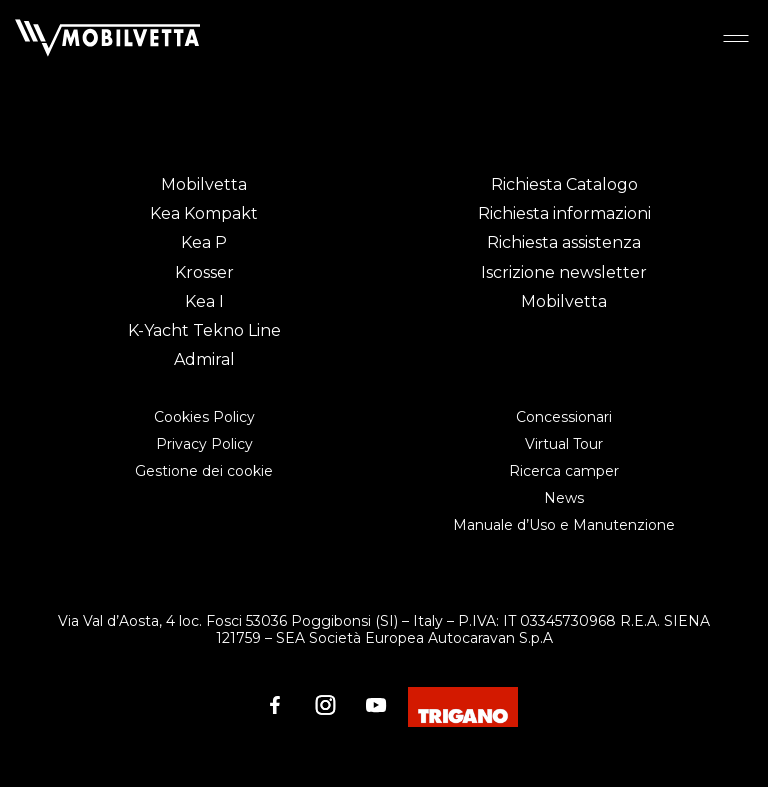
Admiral (204, 359)
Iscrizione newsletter (564, 272)
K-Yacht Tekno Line (204, 330)
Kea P (204, 242)
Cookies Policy (204, 417)
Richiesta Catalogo (564, 184)
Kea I (204, 301)
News (564, 498)
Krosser (204, 272)
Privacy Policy (204, 444)
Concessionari (564, 417)
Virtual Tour (564, 444)
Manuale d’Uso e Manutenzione (564, 525)
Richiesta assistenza (564, 242)
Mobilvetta (204, 184)
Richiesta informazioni (564, 213)
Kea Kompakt (204, 213)
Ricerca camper (564, 471)
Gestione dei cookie (204, 471)
